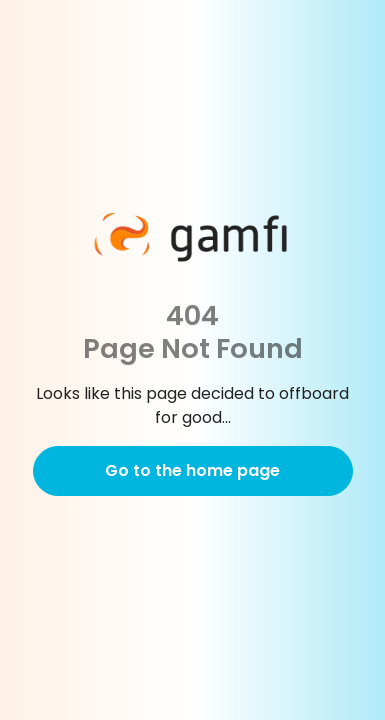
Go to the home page (192, 470)
